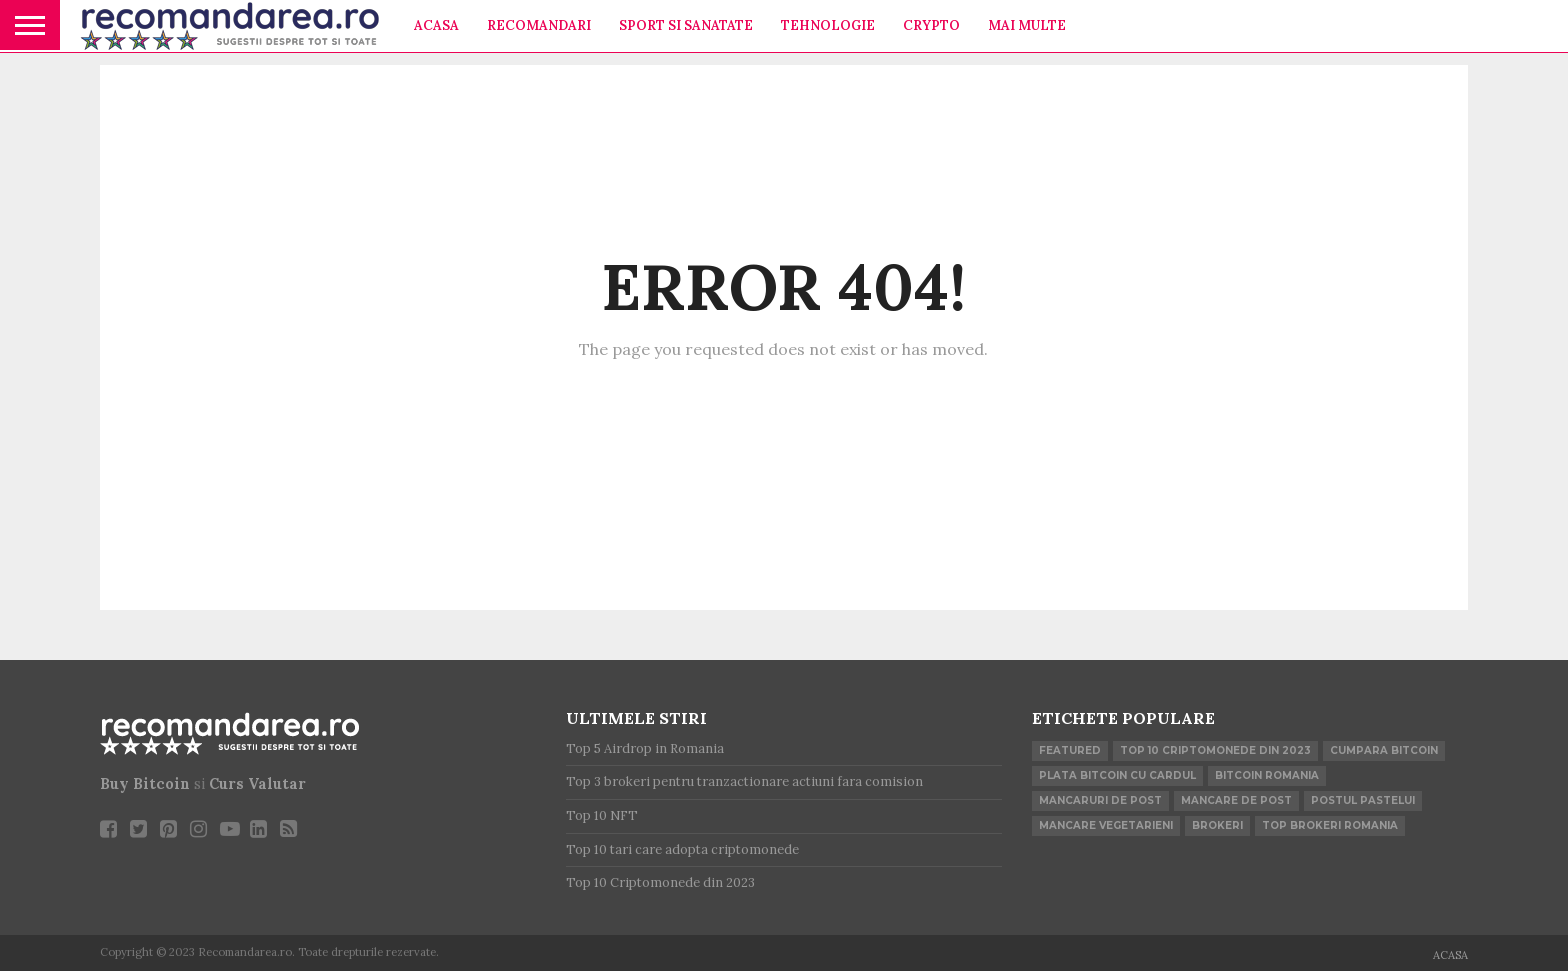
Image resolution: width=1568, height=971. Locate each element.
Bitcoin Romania (1267, 775)
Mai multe (1027, 25)
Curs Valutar (257, 784)
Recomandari (539, 25)
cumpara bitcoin (1384, 750)
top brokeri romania (1330, 825)
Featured (1070, 750)
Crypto (931, 25)
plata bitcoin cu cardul (1117, 775)
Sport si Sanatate (686, 25)
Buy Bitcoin (145, 784)
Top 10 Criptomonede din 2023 (1215, 750)
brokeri (1217, 825)
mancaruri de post (1100, 800)
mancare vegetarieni (1106, 825)
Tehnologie (828, 25)
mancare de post (1236, 800)
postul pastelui (1363, 800)
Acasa (436, 25)
